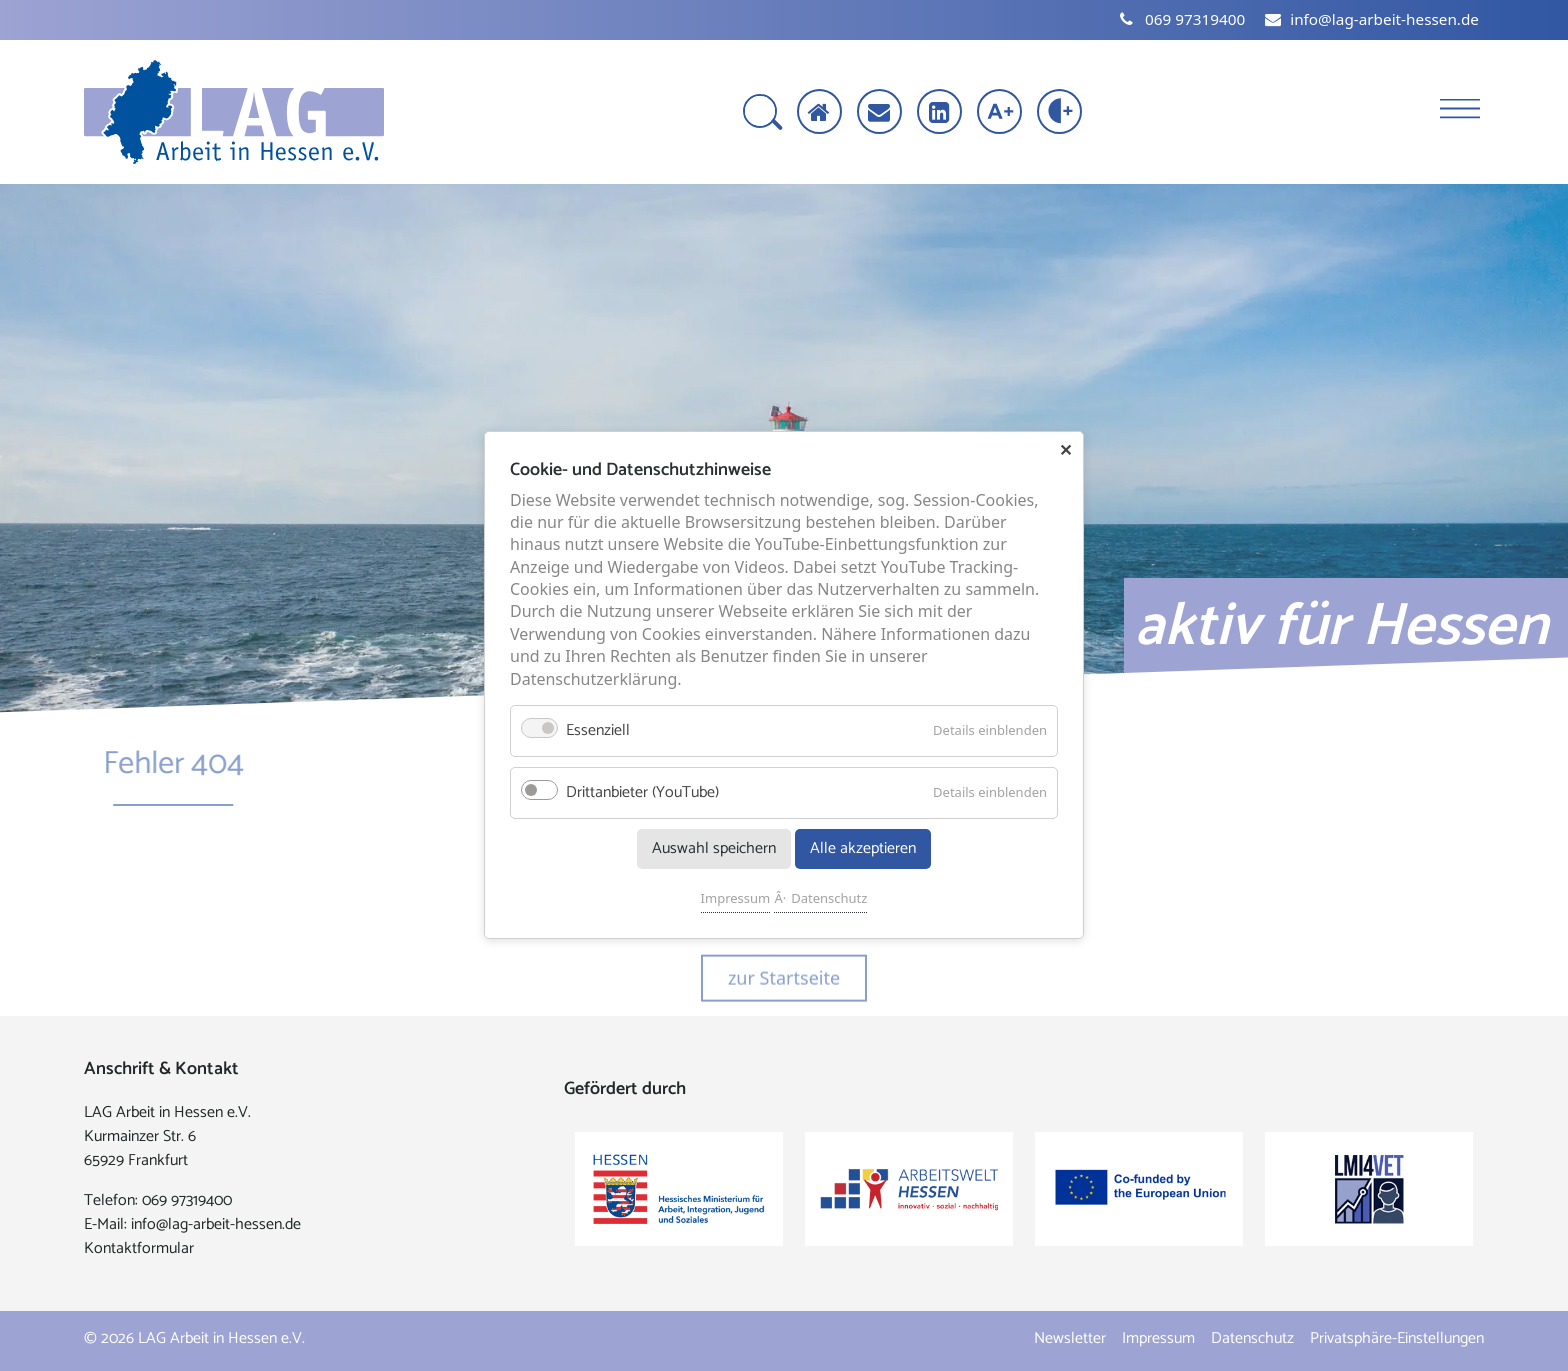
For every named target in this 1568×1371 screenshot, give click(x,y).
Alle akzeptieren (863, 849)
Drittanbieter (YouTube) (642, 793)
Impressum (736, 899)
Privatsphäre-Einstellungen (1397, 1338)
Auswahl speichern (714, 849)
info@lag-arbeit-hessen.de (216, 1224)
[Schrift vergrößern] (1001, 113)
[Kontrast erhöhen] (1061, 113)
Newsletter (1070, 1338)
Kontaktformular (139, 1248)
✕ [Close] (1065, 450)
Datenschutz (829, 899)
